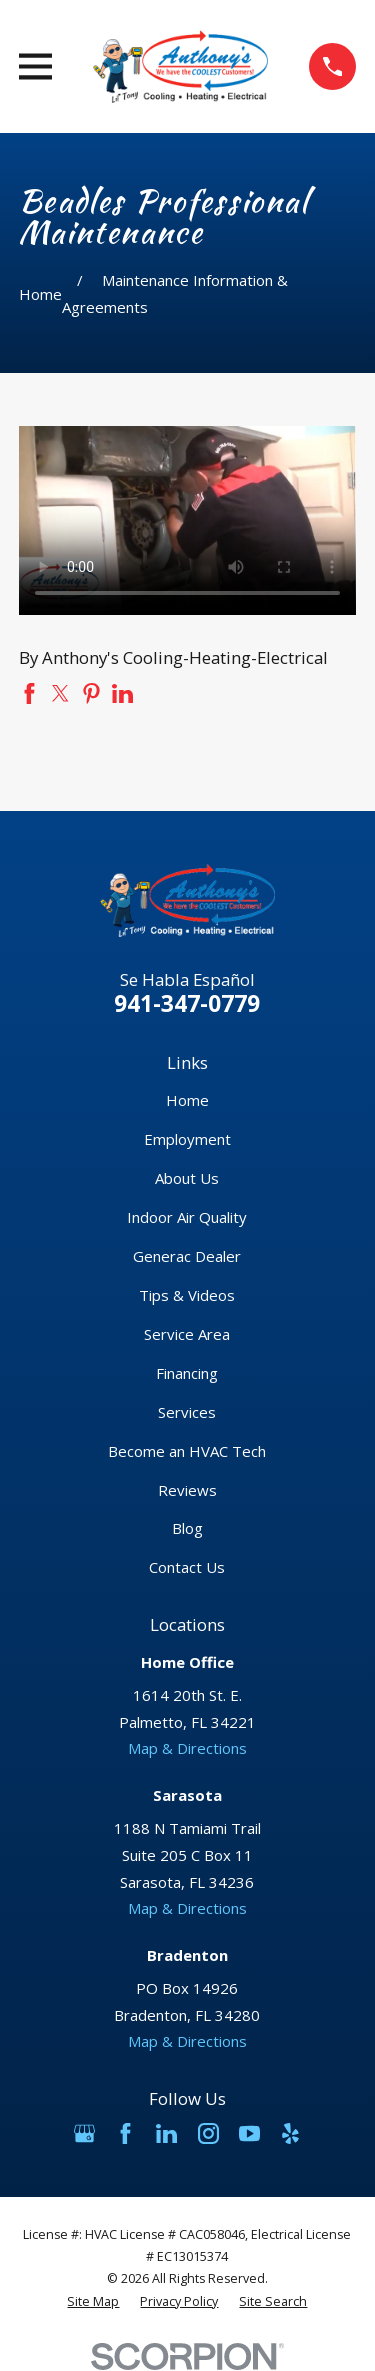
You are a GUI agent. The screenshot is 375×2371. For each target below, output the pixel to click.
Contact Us (187, 1567)
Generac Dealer (187, 1256)
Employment (187, 1139)
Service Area (187, 1334)
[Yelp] (290, 2133)
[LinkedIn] (166, 2133)
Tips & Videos (187, 1295)
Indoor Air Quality (187, 1217)
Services (187, 1412)
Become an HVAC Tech (187, 1451)
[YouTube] (249, 2133)
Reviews (187, 1490)
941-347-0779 (187, 1003)
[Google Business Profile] (84, 2133)
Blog (187, 1528)
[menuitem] (93, 2302)
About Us (187, 1178)
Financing (187, 1373)
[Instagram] (208, 2133)
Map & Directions (187, 1748)
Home (187, 1100)
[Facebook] (125, 2133)
